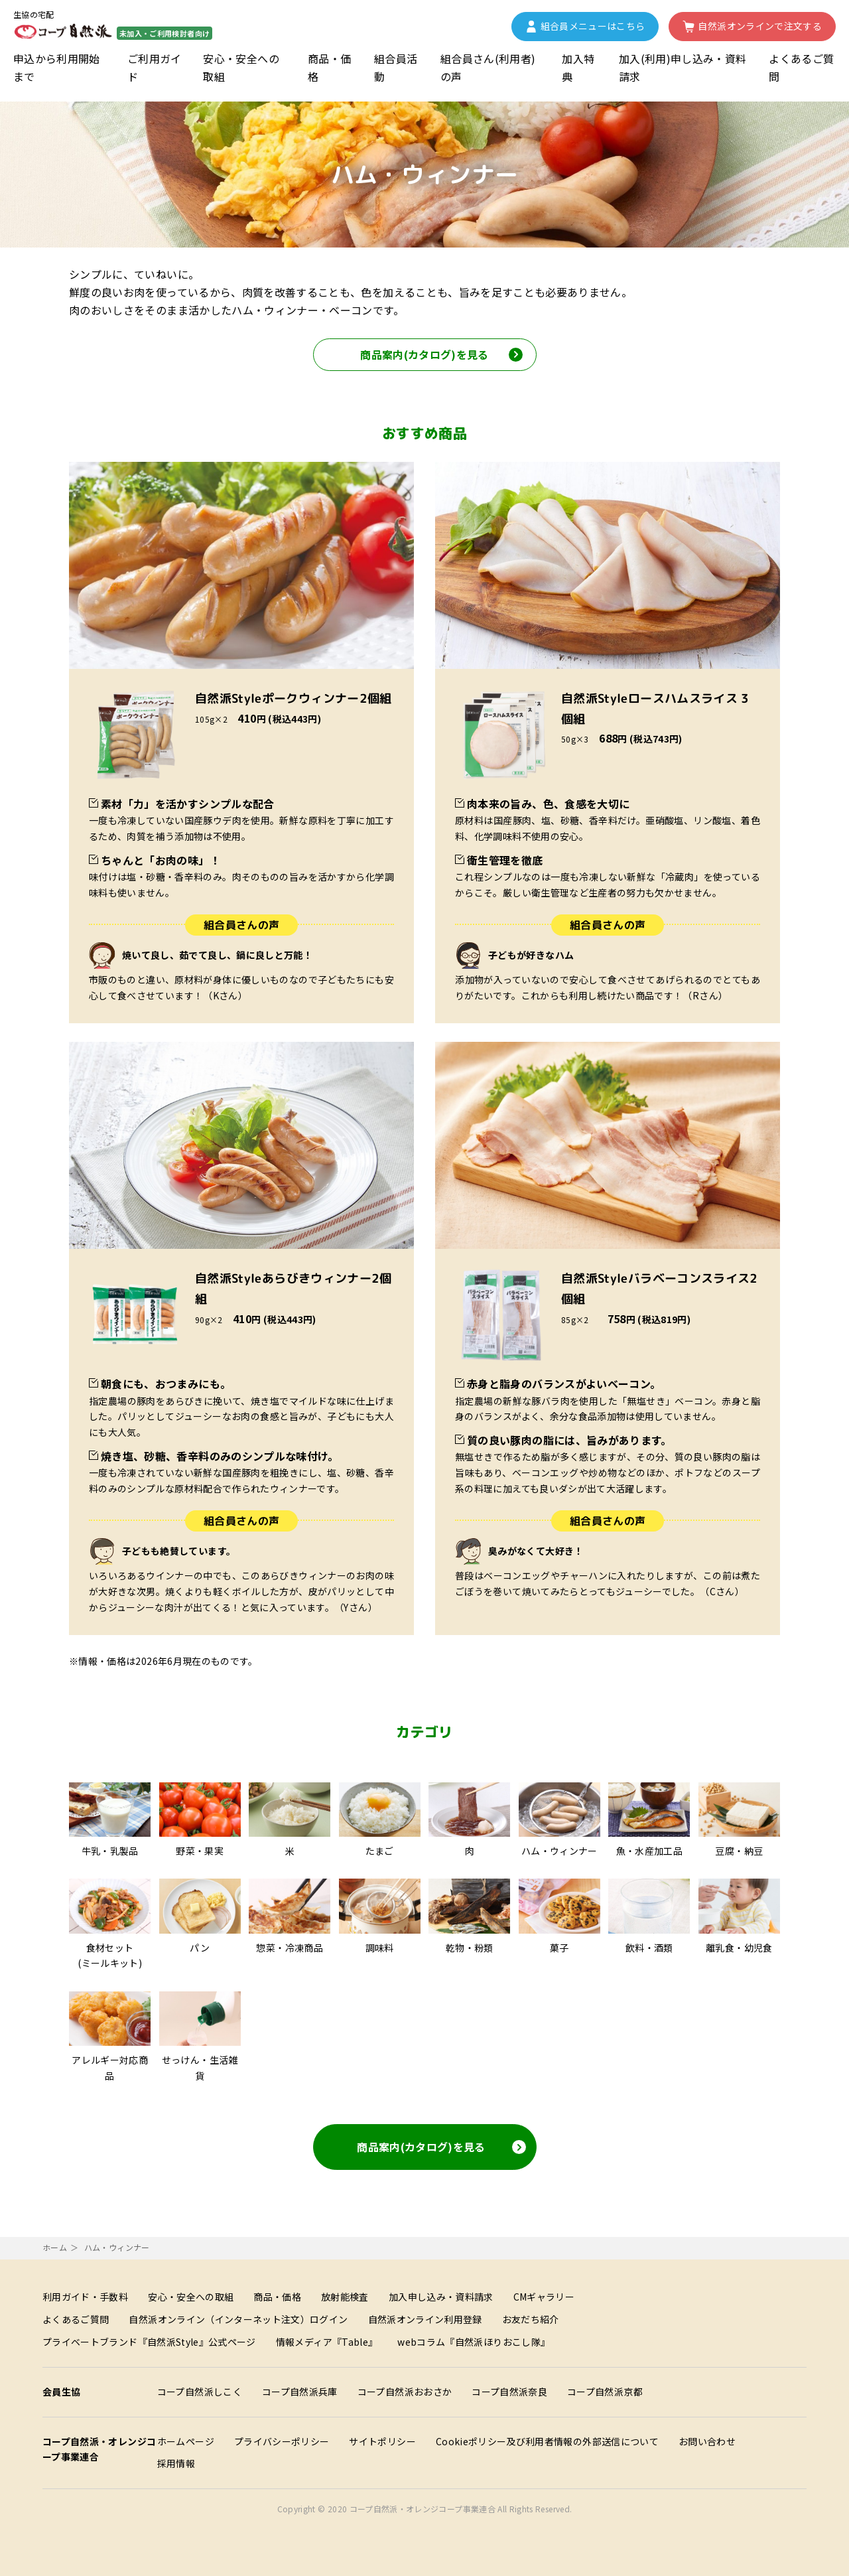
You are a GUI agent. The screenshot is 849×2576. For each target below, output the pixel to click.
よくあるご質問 (801, 67)
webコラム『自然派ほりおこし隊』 (473, 2341)
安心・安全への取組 (241, 67)
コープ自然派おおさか (405, 2391)
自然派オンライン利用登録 (425, 2319)
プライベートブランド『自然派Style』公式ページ (149, 2341)
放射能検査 (345, 2296)
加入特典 (578, 67)
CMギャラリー (543, 2296)
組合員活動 (395, 67)
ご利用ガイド (154, 67)
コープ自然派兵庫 (300, 2391)
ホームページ (185, 2441)
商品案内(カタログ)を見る (441, 2147)
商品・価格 (329, 67)
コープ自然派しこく (199, 2391)
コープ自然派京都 (605, 2391)
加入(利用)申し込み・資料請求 (683, 67)
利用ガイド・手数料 (85, 2296)
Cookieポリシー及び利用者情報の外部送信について (547, 2441)
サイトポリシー (382, 2441)
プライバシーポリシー (282, 2441)
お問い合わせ (707, 2441)
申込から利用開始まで (56, 67)
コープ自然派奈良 (509, 2391)
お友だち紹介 (530, 2319)
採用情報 (176, 2463)
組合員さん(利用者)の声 (488, 67)
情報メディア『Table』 (327, 2341)
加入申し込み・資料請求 (441, 2296)
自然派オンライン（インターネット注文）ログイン (238, 2319)
